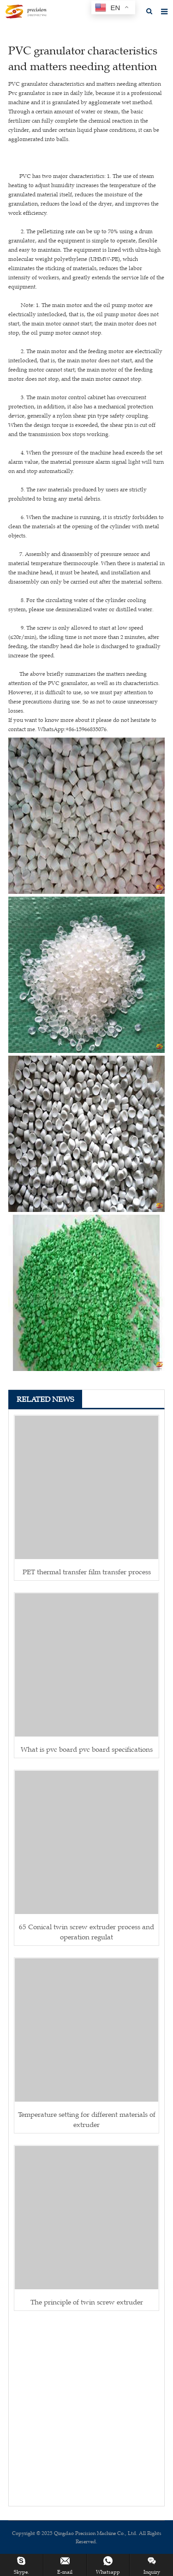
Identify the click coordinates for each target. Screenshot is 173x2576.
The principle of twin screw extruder (86, 2302)
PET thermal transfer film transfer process (87, 1571)
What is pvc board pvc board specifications (87, 1749)
